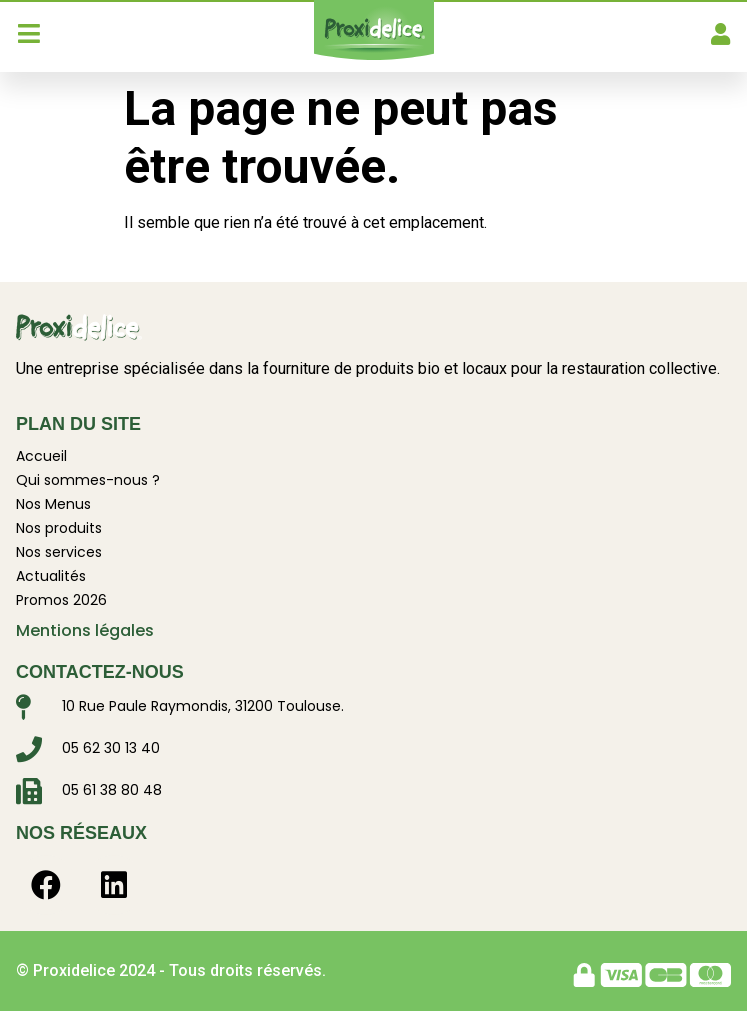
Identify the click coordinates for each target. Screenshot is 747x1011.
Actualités (51, 576)
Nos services (59, 552)
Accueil (41, 456)
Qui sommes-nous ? (88, 480)
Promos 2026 (61, 600)
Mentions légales (85, 630)
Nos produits (59, 528)
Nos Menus (53, 504)
